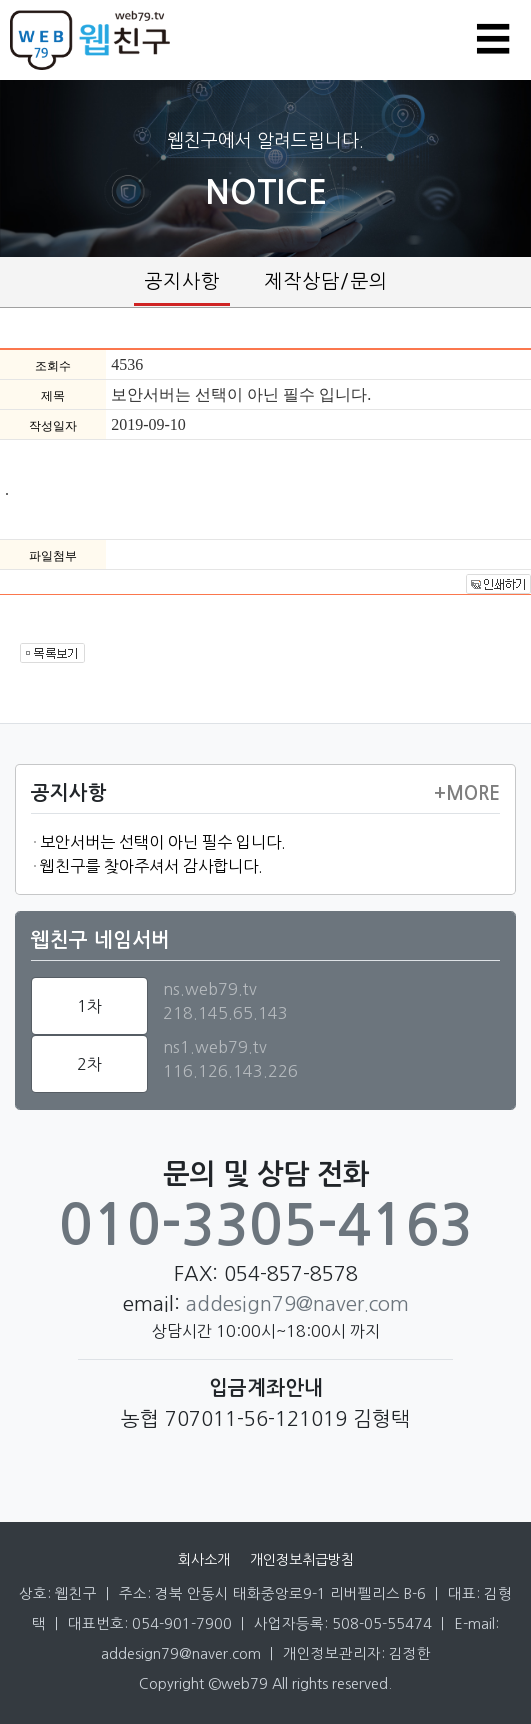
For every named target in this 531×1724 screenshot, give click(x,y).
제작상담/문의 (326, 281)
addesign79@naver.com (297, 1304)
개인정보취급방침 (302, 1560)
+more (467, 794)
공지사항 (182, 281)
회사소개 (204, 1560)
